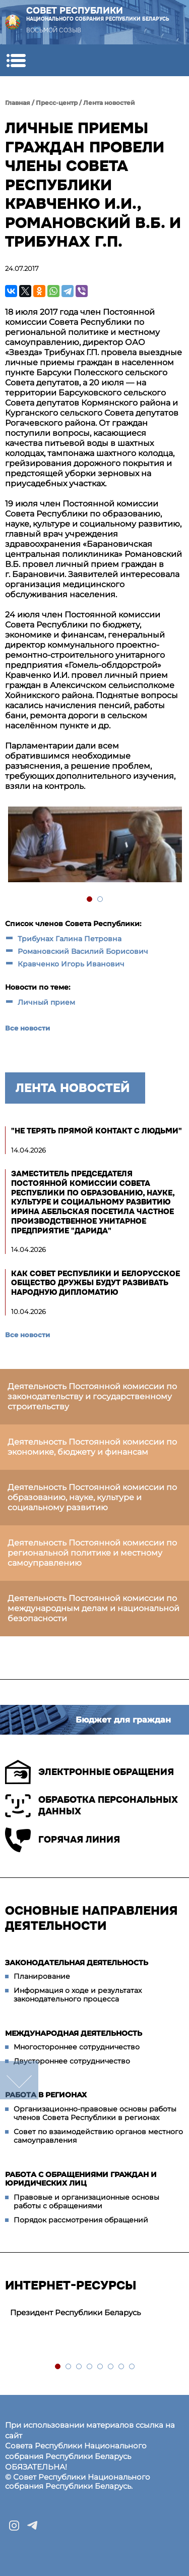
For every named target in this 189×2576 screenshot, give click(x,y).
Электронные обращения (89, 1772)
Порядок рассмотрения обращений (81, 2219)
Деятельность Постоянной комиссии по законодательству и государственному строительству (92, 1396)
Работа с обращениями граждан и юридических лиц (81, 2179)
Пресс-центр (57, 102)
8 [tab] (132, 2367)
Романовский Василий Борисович (83, 951)
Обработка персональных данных (91, 1805)
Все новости (27, 1028)
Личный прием (46, 1002)
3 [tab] (79, 2367)
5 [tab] (100, 2367)
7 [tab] (121, 2367)
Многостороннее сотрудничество (77, 2046)
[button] (16, 60)
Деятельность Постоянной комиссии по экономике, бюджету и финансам (92, 1447)
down (19, 2080)
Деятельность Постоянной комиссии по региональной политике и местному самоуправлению (92, 1553)
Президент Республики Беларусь (75, 2312)
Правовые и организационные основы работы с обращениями (86, 2202)
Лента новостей (109, 102)
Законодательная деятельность (76, 1962)
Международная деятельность (73, 2033)
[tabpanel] (94, 846)
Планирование (42, 1976)
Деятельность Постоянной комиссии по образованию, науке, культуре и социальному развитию (92, 1497)
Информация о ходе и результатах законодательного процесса (78, 1995)
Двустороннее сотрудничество (72, 2061)
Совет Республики (97, 14)
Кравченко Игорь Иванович (71, 963)
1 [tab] (90, 899)
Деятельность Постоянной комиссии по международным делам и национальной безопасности (93, 1608)
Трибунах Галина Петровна (69, 938)
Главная (17, 102)
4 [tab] (90, 2367)
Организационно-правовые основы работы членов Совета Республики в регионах (95, 2113)
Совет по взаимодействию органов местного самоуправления (98, 2136)
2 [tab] (100, 899)
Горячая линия (62, 1839)
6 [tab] (111, 2367)
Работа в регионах (46, 2094)
